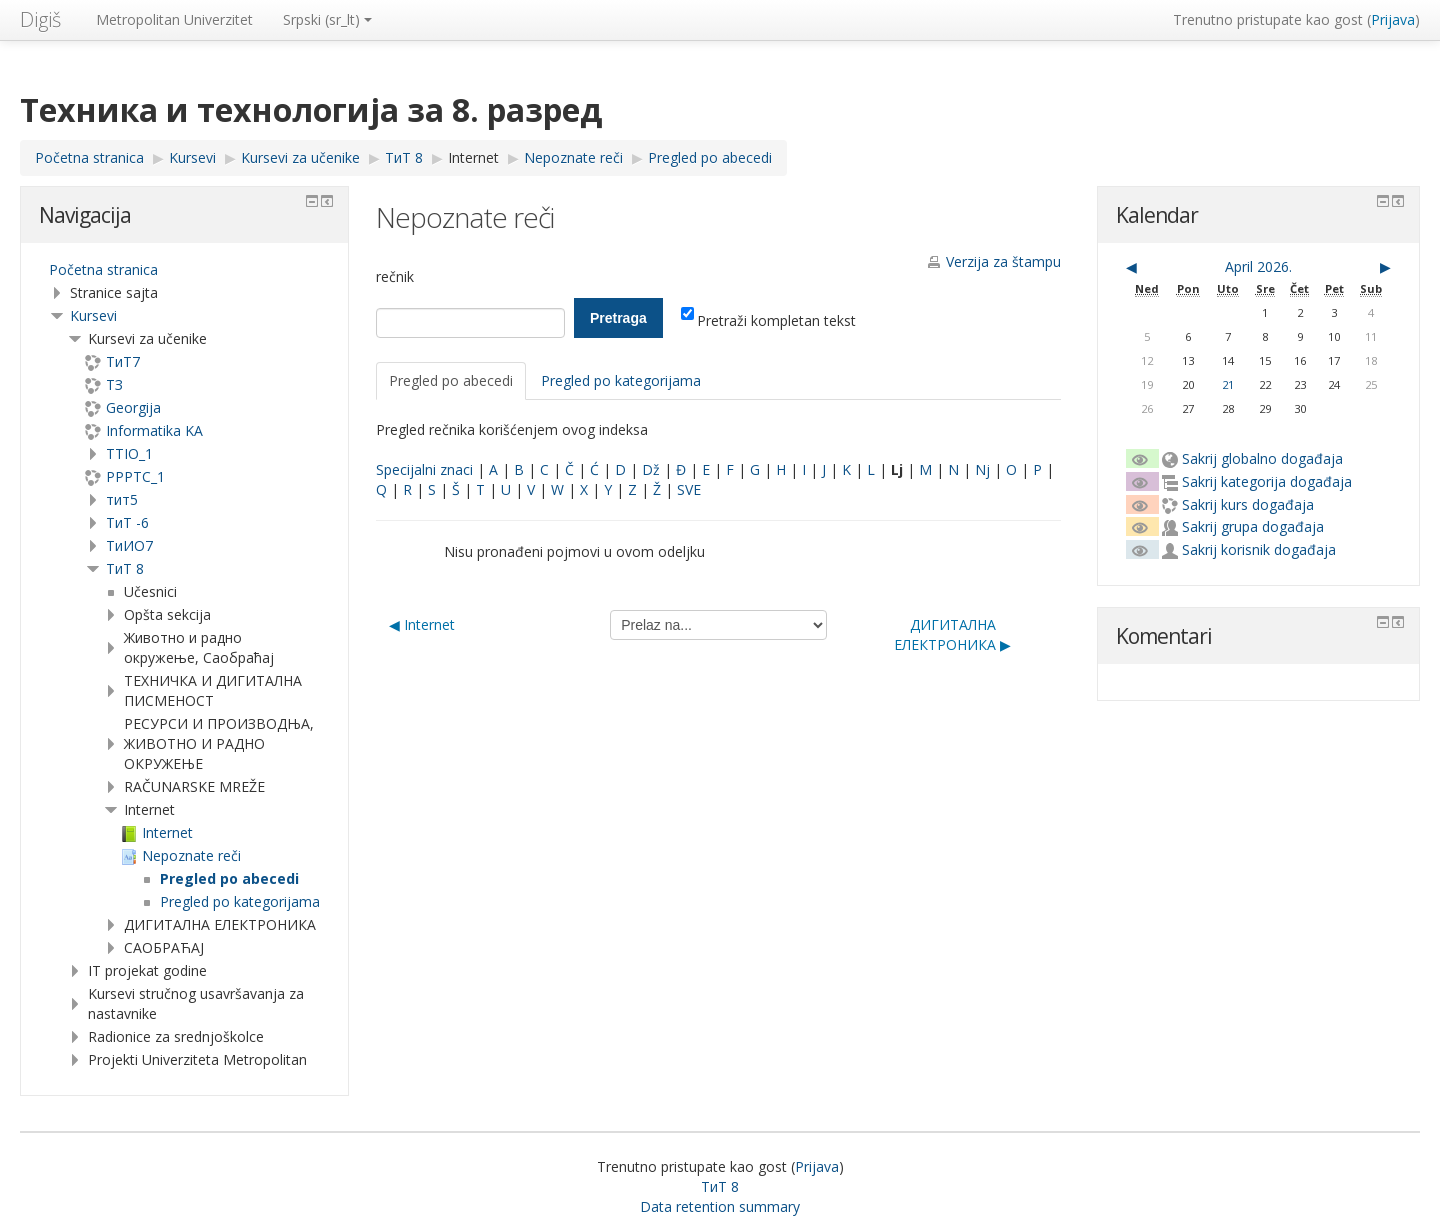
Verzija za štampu (1003, 261)
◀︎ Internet (422, 624)
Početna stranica (103, 269)
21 (1228, 384)
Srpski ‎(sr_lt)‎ (327, 19)
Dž (651, 469)
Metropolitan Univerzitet (174, 19)
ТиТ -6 (127, 522)
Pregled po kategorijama (621, 380)
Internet (473, 157)
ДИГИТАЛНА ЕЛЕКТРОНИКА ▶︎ (952, 634)
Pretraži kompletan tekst (768, 320)
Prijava (1393, 19)
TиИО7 (129, 545)
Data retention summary (720, 1206)
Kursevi (93, 315)
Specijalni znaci (424, 469)
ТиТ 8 (125, 568)
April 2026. (1258, 266)
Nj (982, 469)
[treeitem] (184, 270)
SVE (689, 489)
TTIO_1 (129, 453)
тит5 (122, 499)
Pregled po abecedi (451, 380)
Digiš (40, 19)
